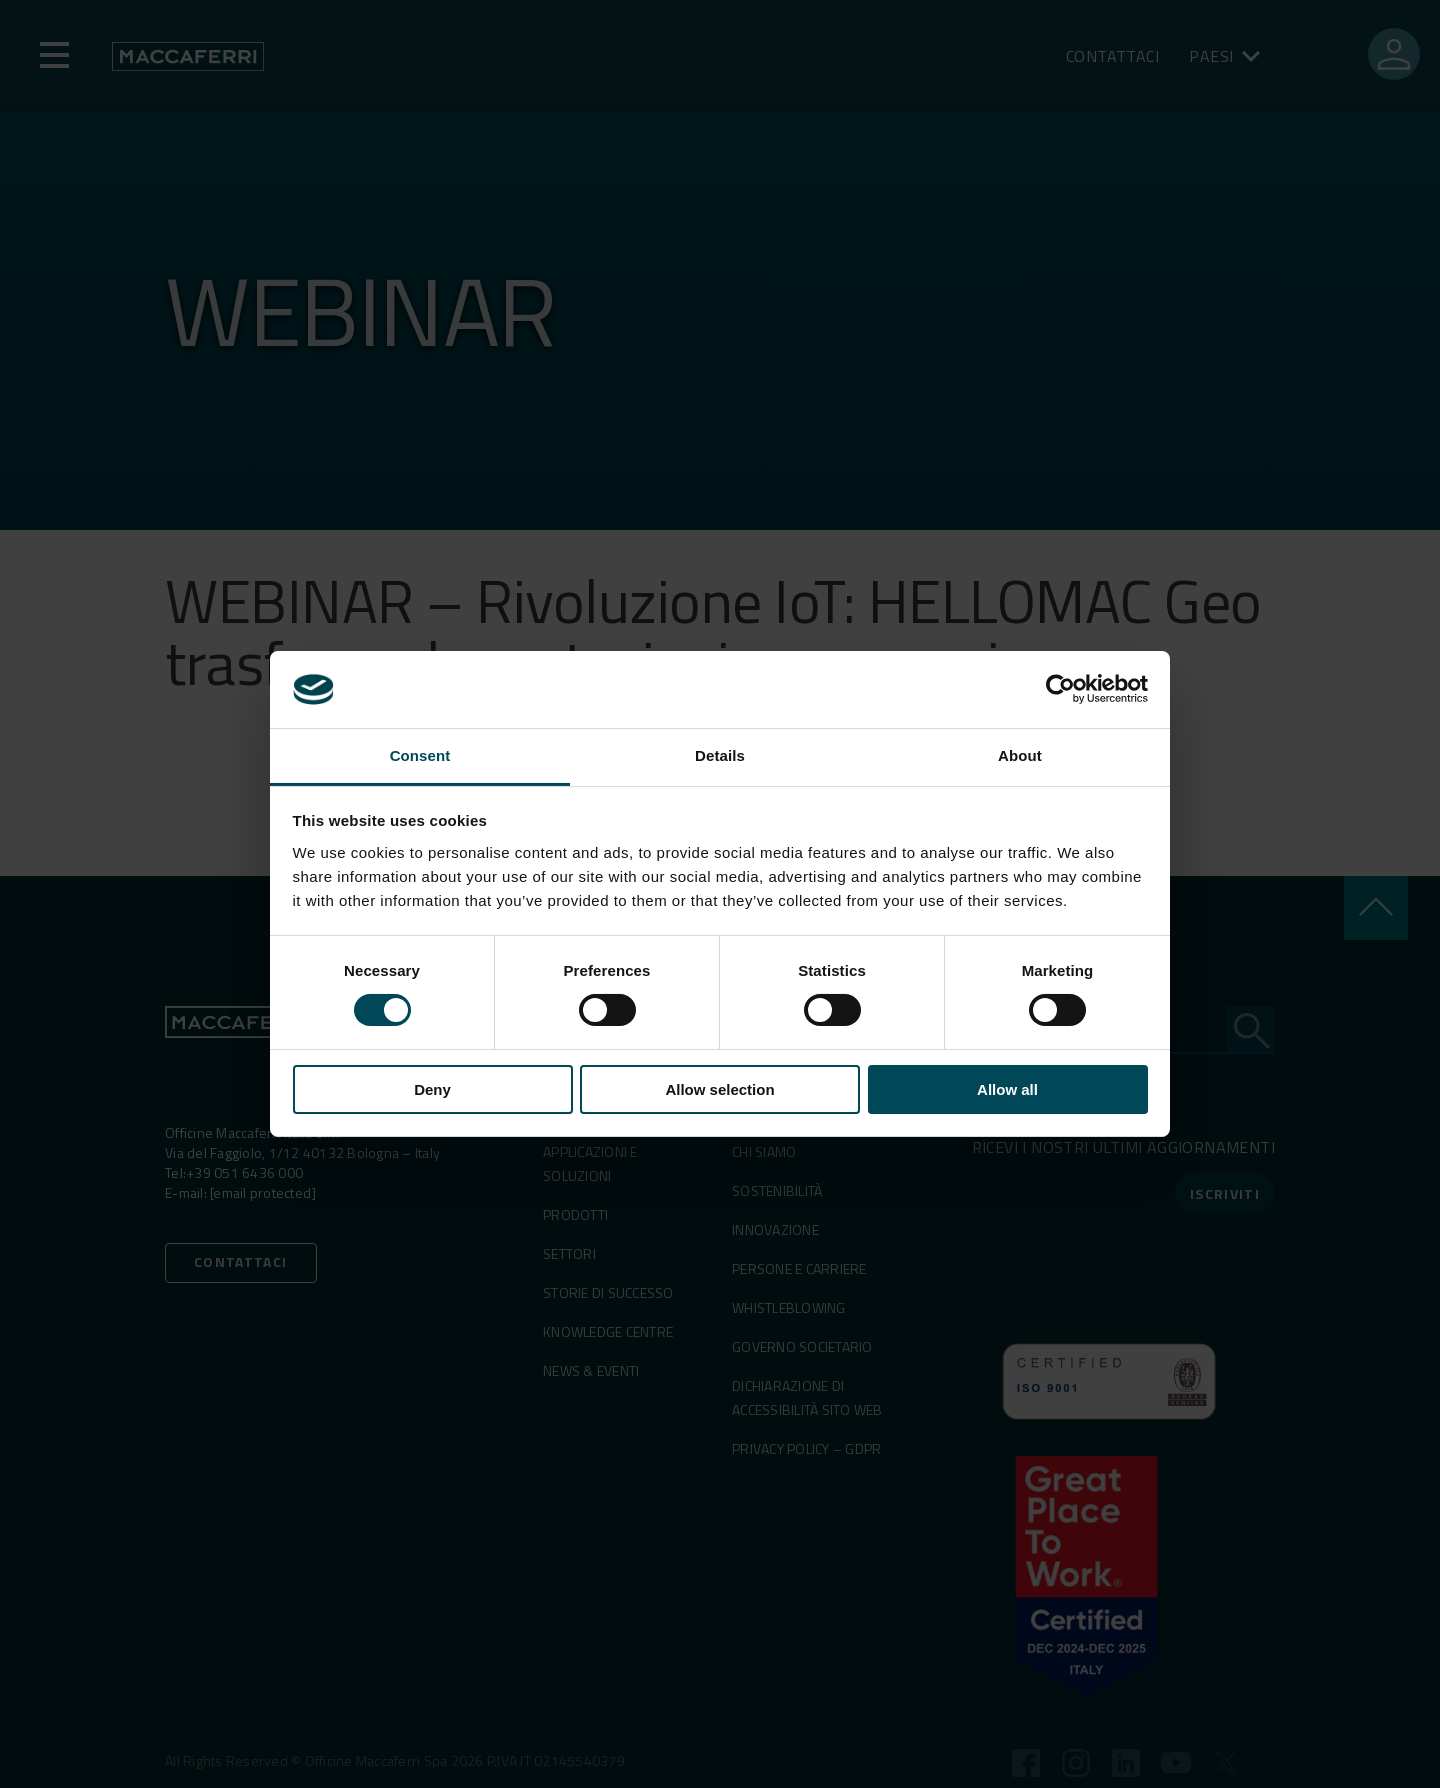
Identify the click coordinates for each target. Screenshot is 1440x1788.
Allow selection (719, 1089)
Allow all (1007, 1089)
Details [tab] (720, 755)
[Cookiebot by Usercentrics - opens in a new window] (1060, 689)
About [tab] (1020, 755)
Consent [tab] (420, 755)
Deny (432, 1089)
